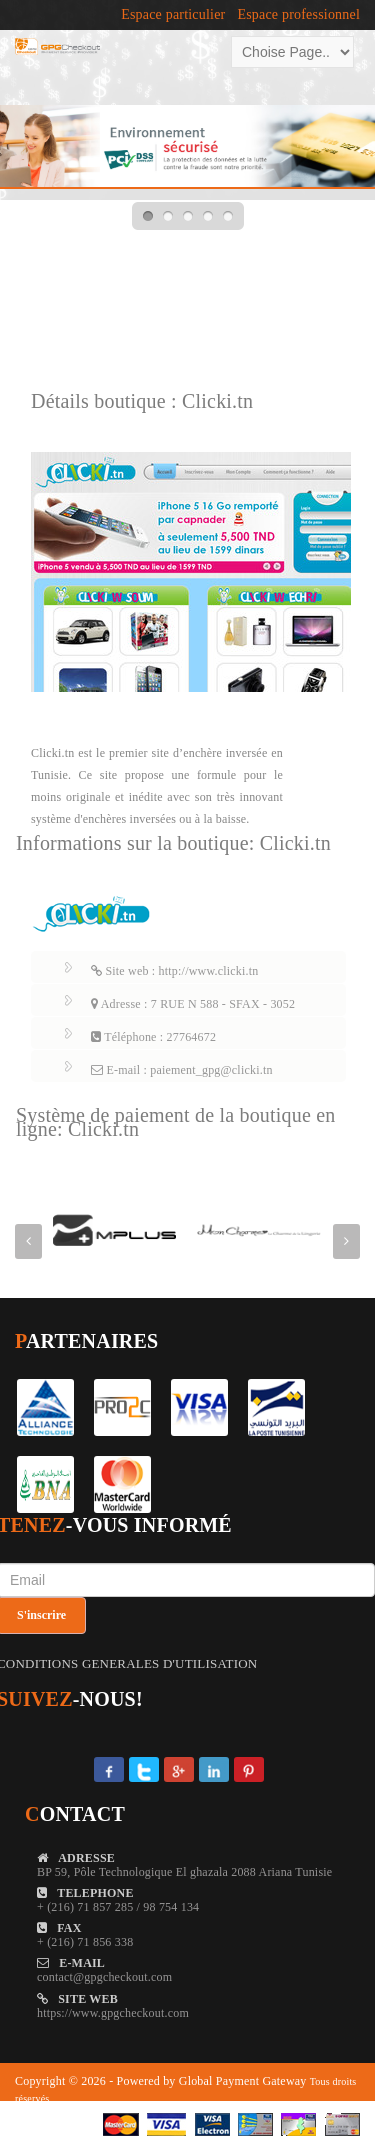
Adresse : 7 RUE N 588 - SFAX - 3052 (193, 1004)
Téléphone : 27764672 (153, 1037)
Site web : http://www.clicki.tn (174, 971)
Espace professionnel (298, 15)
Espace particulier (173, 15)
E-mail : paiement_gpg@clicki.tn (182, 1070)
